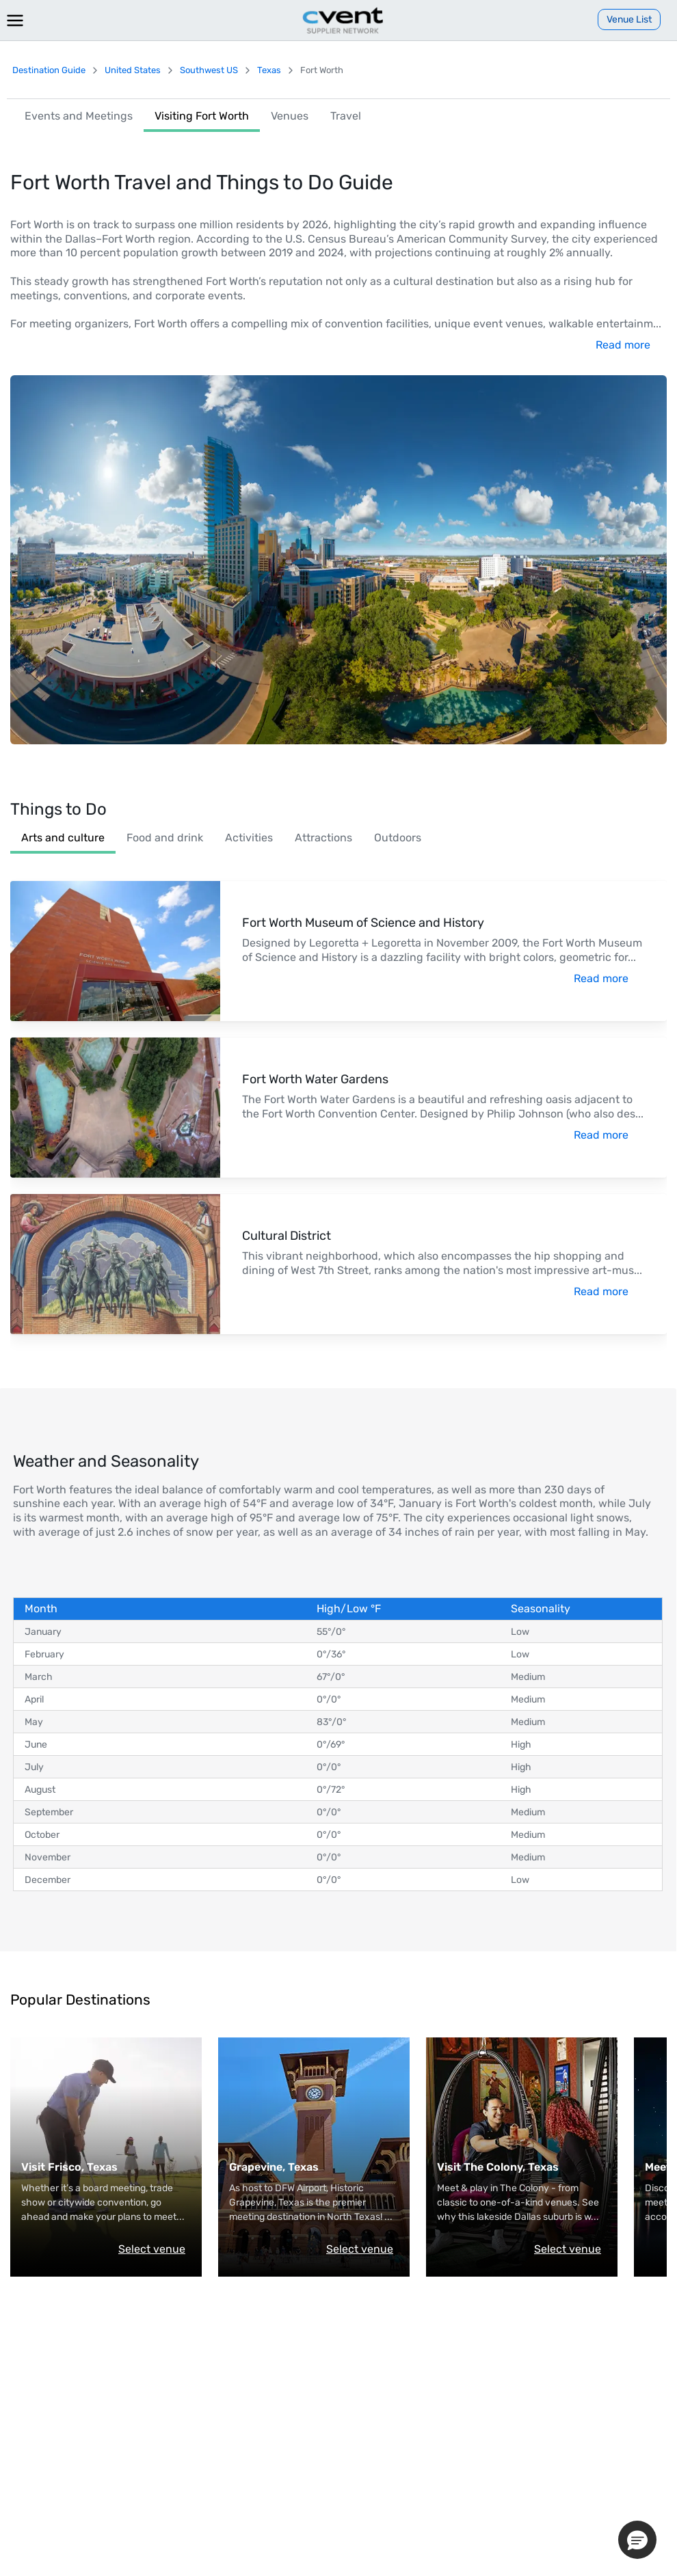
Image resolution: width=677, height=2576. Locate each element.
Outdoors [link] (397, 837)
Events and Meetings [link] (79, 115)
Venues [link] (289, 115)
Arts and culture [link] (63, 837)
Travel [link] (345, 115)
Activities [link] (249, 837)
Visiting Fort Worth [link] (202, 115)
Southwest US (209, 70)
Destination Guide (48, 70)
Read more (623, 344)
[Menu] (15, 20)
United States (133, 70)
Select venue (151, 2248)
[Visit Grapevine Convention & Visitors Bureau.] (311, 2168)
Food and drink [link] (165, 837)
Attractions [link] (323, 837)
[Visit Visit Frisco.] (103, 2168)
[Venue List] (629, 19)
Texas (269, 70)
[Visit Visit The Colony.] (519, 2168)
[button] (637, 2540)
